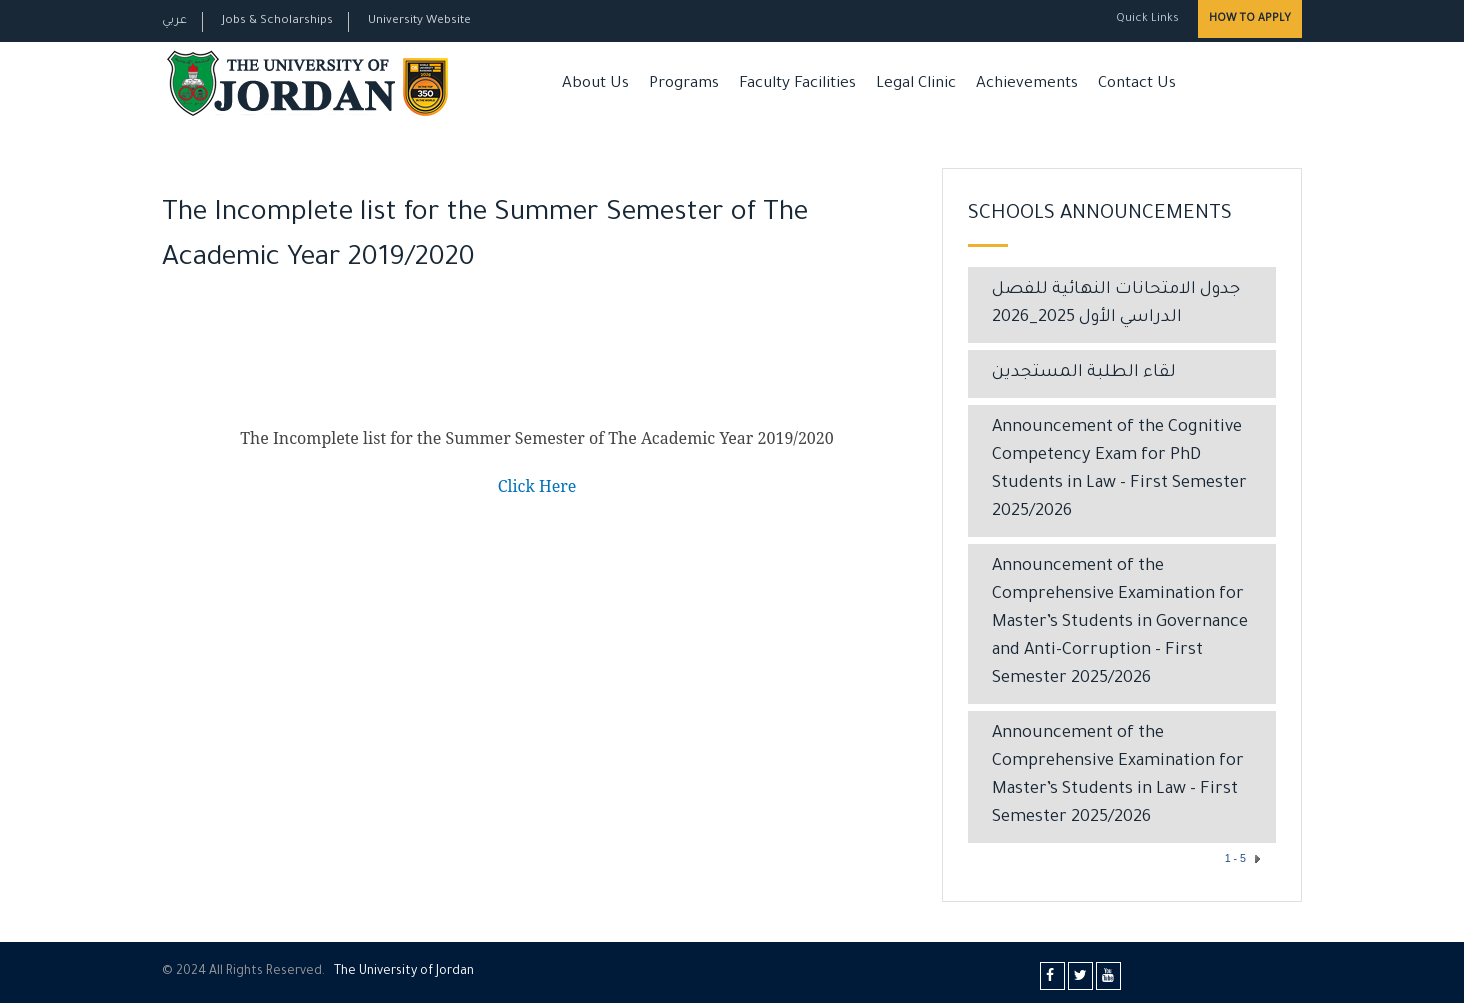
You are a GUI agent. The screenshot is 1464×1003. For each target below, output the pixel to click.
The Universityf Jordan (404, 972)
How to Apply (1250, 19)
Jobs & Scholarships (277, 21)
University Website (419, 21)
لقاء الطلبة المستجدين (1084, 373)
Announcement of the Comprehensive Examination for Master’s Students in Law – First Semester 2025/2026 (1118, 776)
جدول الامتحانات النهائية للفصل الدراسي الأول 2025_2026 (1116, 304)
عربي (174, 21)
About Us (595, 84)
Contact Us (1137, 84)
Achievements (1027, 84)
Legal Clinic (916, 84)
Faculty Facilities (797, 84)
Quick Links (1146, 19)
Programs (684, 84)
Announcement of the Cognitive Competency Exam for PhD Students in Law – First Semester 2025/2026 (1119, 470)
